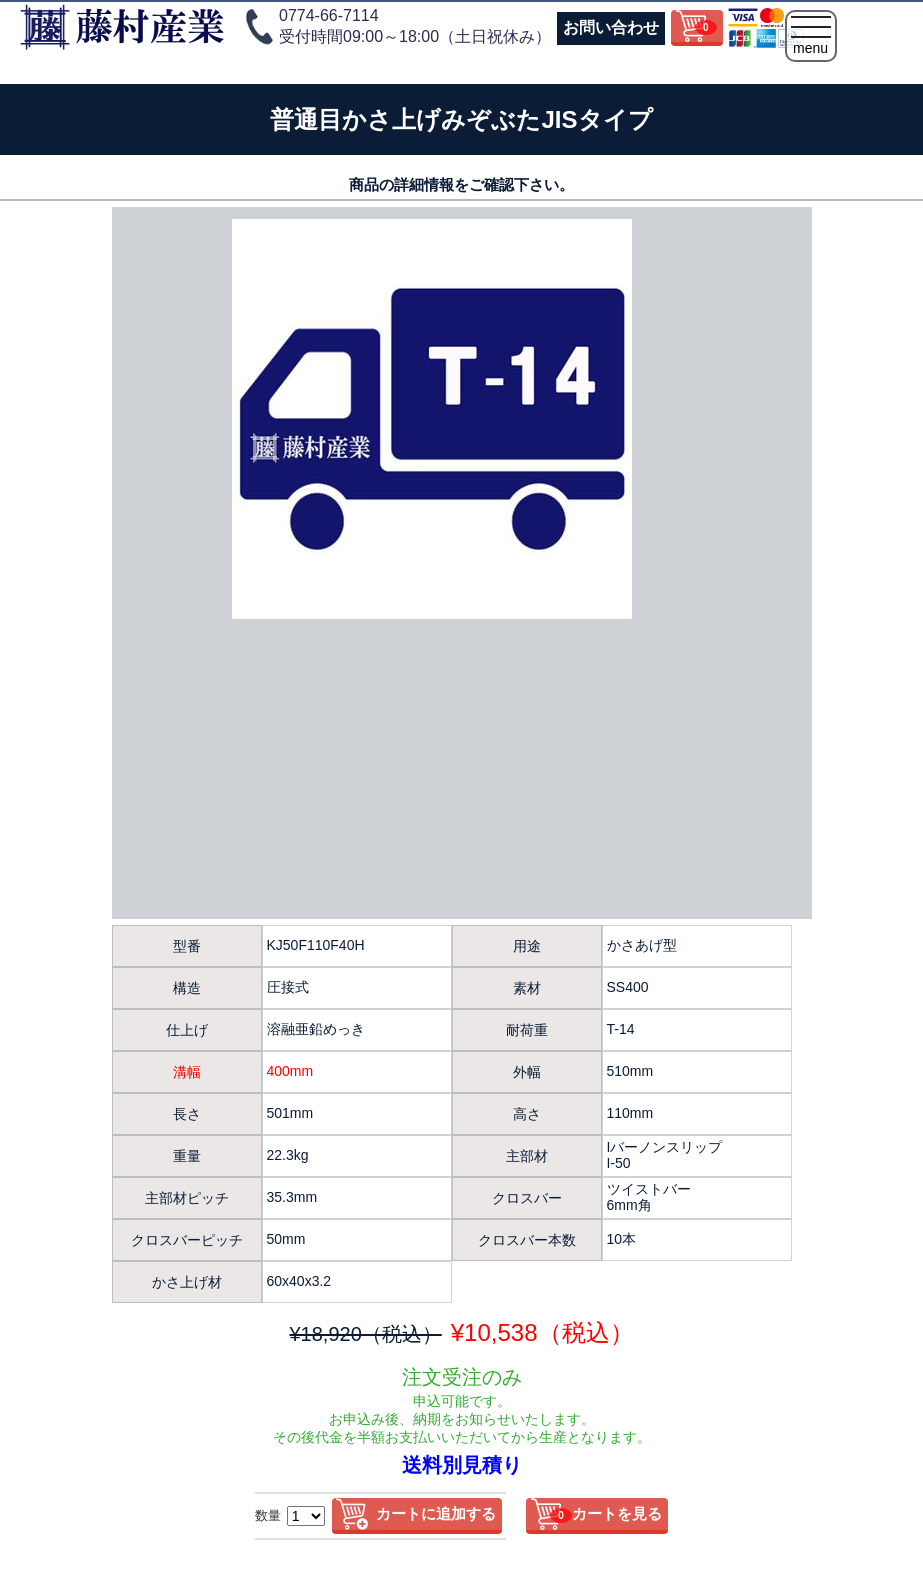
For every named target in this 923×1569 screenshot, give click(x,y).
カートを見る (606, 1514)
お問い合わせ (611, 27)
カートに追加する (436, 1513)
